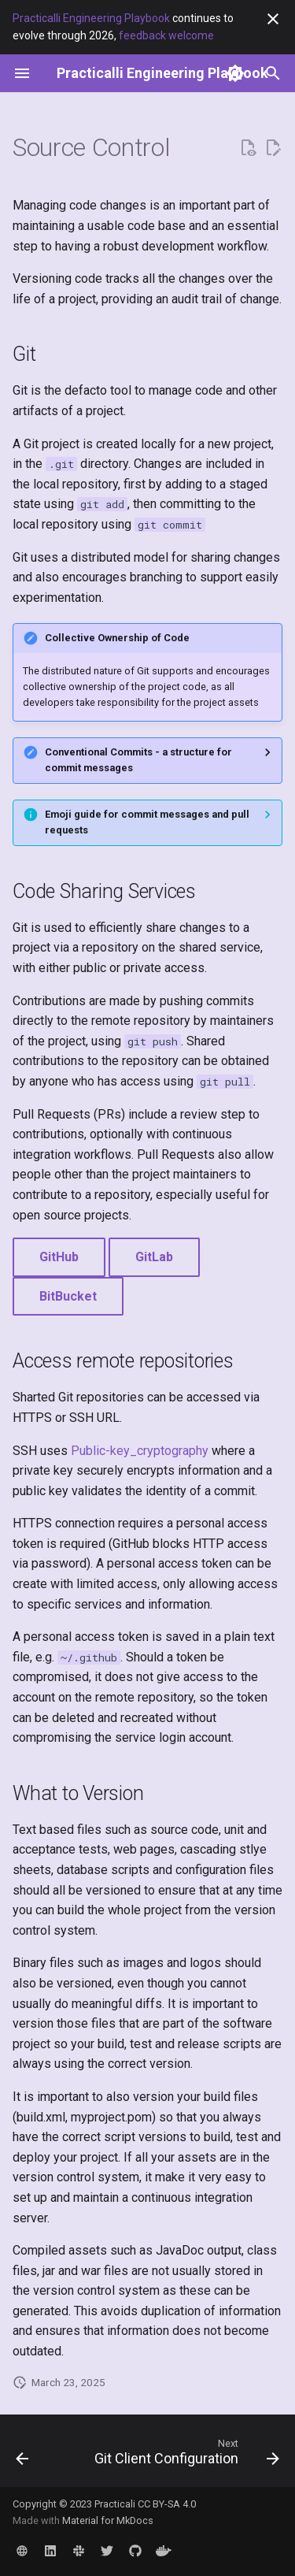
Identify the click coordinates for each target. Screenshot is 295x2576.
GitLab (154, 1256)
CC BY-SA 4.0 (167, 2504)
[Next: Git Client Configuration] (185, 2455)
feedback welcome (166, 35)
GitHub (59, 1256)
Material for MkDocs (107, 2520)
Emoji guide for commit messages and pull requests (147, 822)
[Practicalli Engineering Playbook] (162, 73)
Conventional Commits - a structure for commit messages (138, 760)
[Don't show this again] (273, 18)
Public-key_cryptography (139, 1450)
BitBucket (68, 1296)
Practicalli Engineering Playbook (91, 18)
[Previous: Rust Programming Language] (22, 2455)
